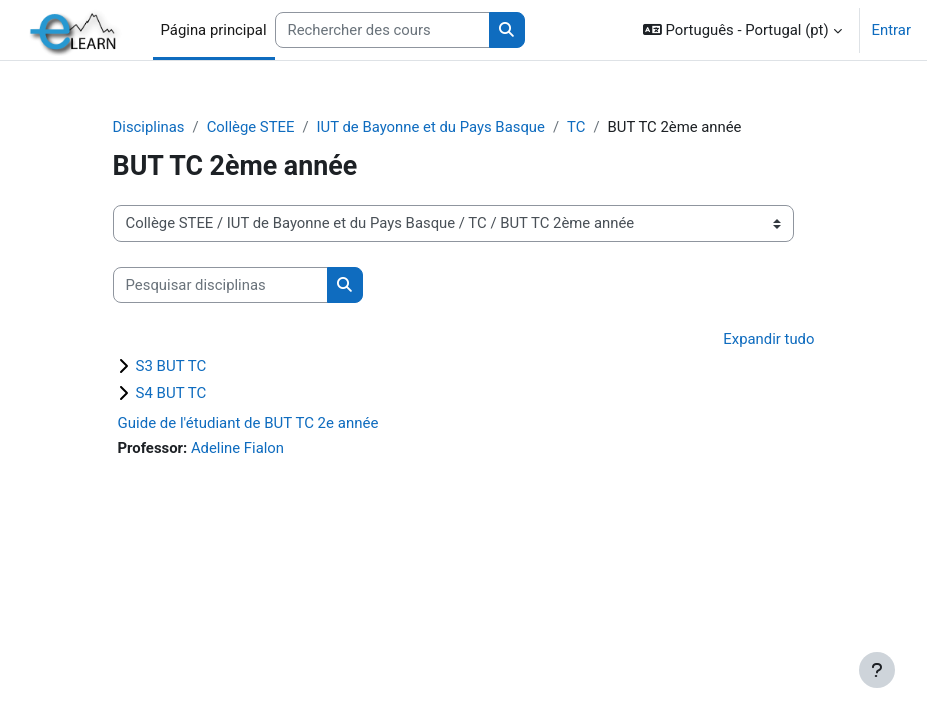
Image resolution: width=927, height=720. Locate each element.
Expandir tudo (768, 339)
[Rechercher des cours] (382, 30)
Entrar (891, 30)
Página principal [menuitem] (214, 30)
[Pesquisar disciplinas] (220, 285)
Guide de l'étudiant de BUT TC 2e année (248, 423)
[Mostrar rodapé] (877, 670)
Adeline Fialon (237, 448)
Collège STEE (251, 127)
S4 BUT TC (171, 393)
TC (576, 127)
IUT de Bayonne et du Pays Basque (431, 127)
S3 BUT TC (171, 366)
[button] (742, 30)
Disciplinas (149, 127)
